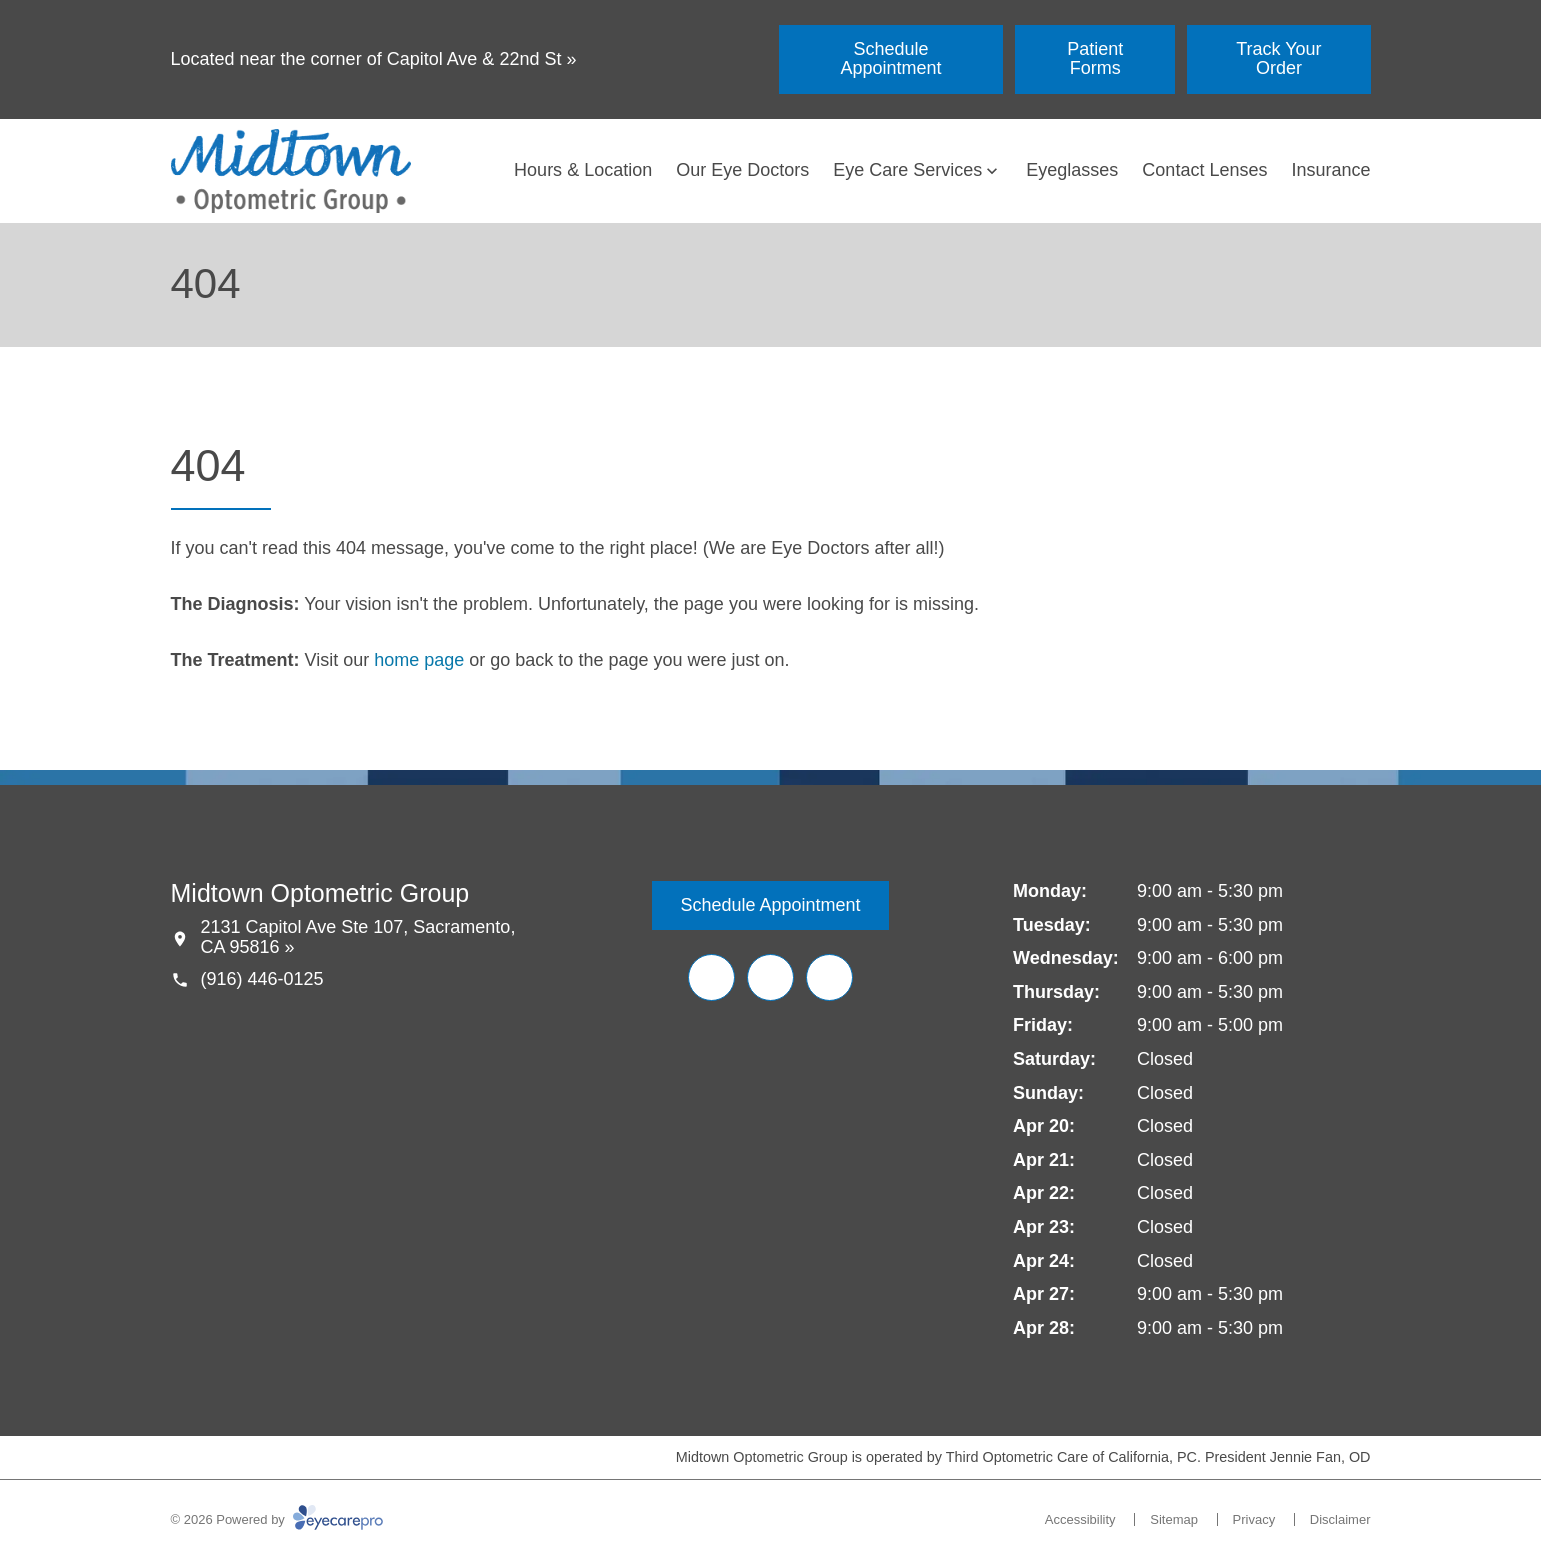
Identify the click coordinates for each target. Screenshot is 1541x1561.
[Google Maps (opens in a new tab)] (829, 977)
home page (419, 660)
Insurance (1330, 170)
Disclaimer (1340, 1519)
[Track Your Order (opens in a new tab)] (1278, 59)
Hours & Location (583, 170)
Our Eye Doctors (742, 170)
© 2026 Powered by (277, 1519)
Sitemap (1174, 1519)
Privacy (1254, 1519)
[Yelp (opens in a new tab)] (770, 977)
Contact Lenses (1204, 170)
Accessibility (1080, 1519)
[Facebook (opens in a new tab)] (711, 977)
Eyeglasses (1072, 170)
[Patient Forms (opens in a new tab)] (1095, 59)
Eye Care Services (907, 170)
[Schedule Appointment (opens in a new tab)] (891, 59)
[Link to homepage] (291, 171)
